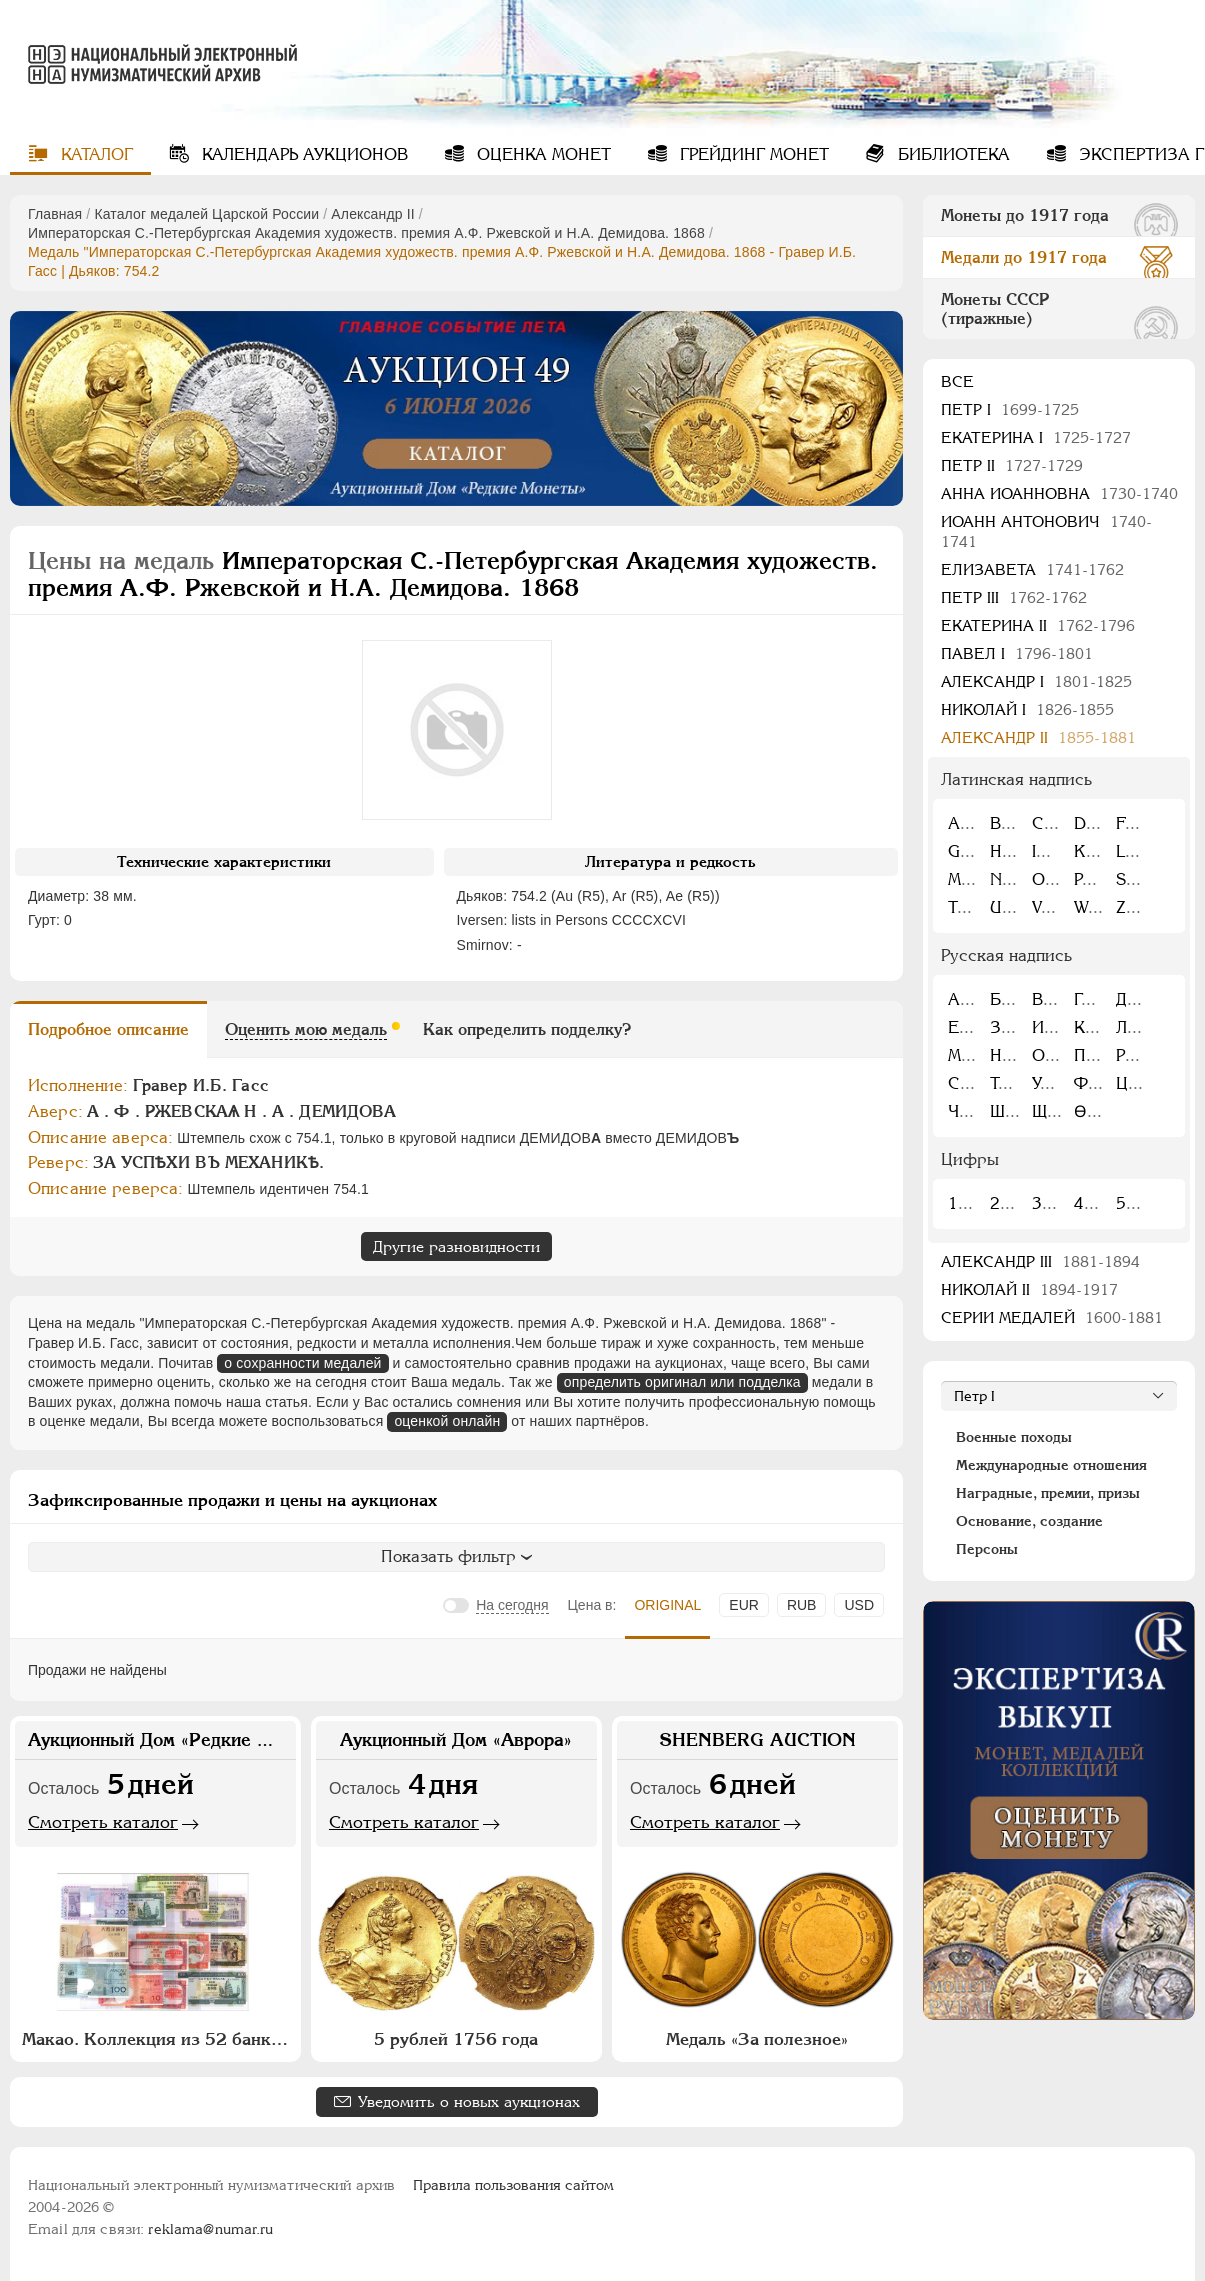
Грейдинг (752, 154)
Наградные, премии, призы (1048, 1493)
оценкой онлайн (447, 1421)
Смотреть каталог (103, 1822)
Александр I (1036, 681)
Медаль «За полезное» (757, 2039)
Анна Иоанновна (1059, 493)
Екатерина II (1038, 625)
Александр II (372, 214)
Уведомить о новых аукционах (469, 2101)
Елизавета (1032, 569)
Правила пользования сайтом (513, 2185)
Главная (55, 214)
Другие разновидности (456, 1246)
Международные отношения (1051, 1465)
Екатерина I (1036, 437)
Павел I (1017, 653)
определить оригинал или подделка (682, 1382)
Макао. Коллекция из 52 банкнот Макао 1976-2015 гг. (158, 2039)
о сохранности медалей (302, 1363)
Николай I (1027, 709)
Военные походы (1014, 1437)
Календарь (302, 154)
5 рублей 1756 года (456, 2039)
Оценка (541, 154)
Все (957, 381)
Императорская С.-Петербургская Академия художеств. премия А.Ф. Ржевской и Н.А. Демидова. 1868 (366, 233)
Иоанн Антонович (1046, 531)
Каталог (94, 154)
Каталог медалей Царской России (206, 214)
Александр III (1040, 1261)
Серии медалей (1052, 1317)
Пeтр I (1010, 409)
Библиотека (951, 154)
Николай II (1029, 1289)
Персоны (987, 1549)
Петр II (1012, 465)
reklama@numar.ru (210, 2229)
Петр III (1014, 597)
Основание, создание (1029, 1521)
